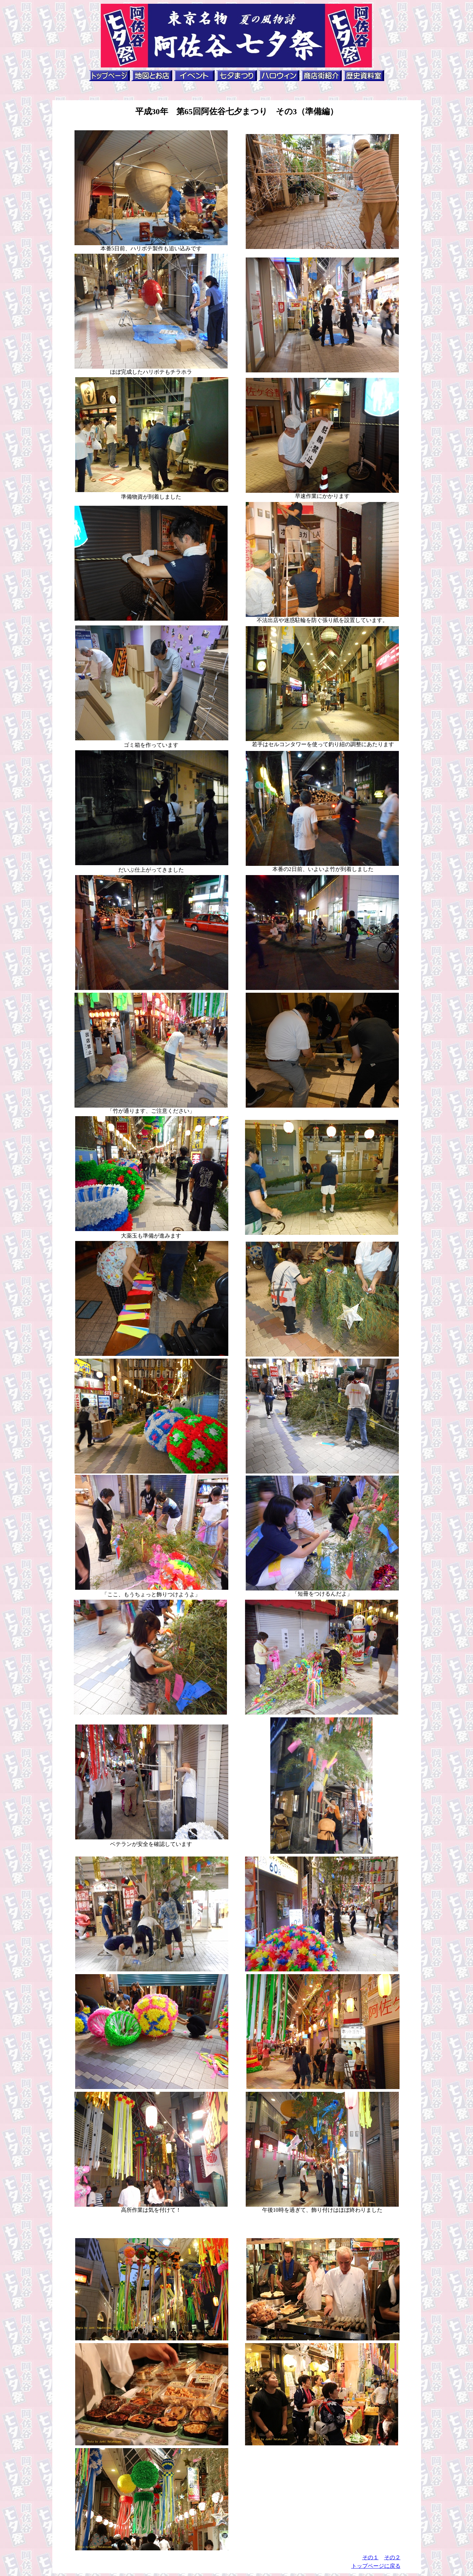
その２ (392, 2557)
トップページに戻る (376, 2566)
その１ (370, 2557)
